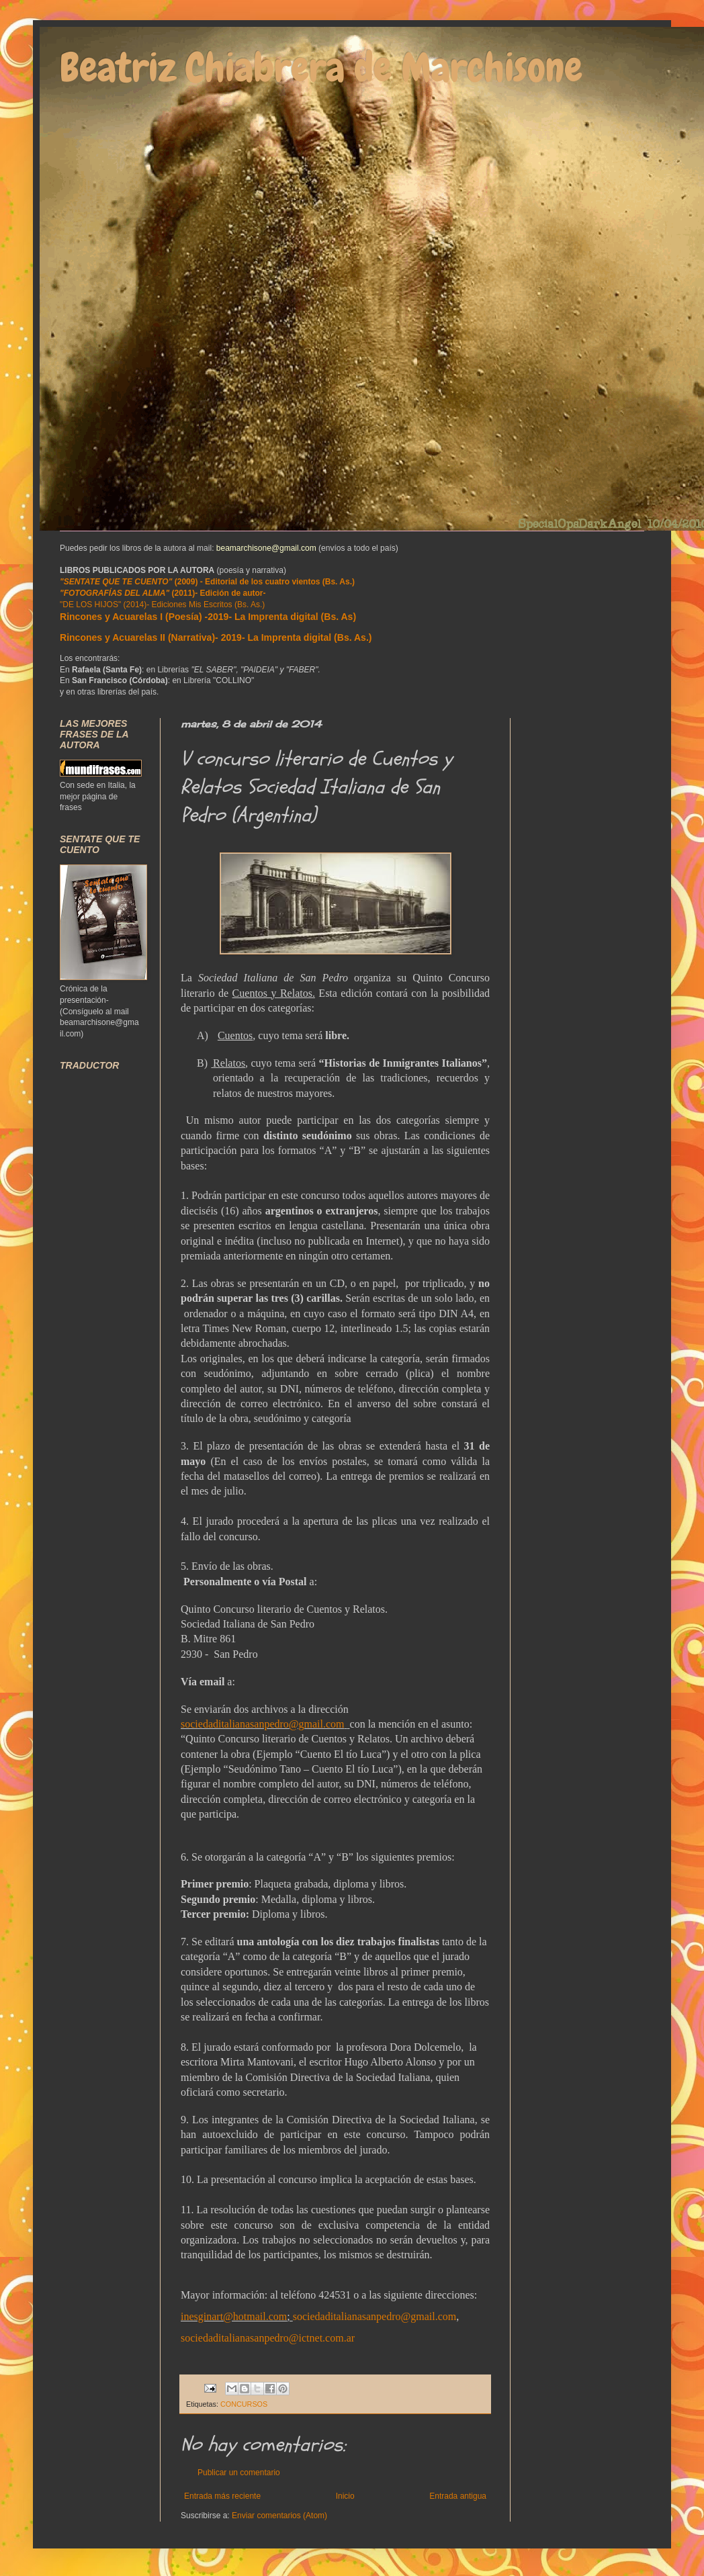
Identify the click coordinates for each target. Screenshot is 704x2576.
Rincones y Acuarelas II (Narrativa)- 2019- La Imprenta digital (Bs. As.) (215, 637)
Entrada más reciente (222, 2496)
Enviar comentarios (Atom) (279, 2515)
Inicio (345, 2496)
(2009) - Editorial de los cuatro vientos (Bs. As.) (207, 581)
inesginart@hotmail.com (234, 2316)
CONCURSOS (243, 2404)
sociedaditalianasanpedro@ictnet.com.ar (268, 2338)
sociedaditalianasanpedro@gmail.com (263, 1724)
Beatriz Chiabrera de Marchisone (321, 67)
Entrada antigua (457, 2496)
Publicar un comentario (238, 2472)
